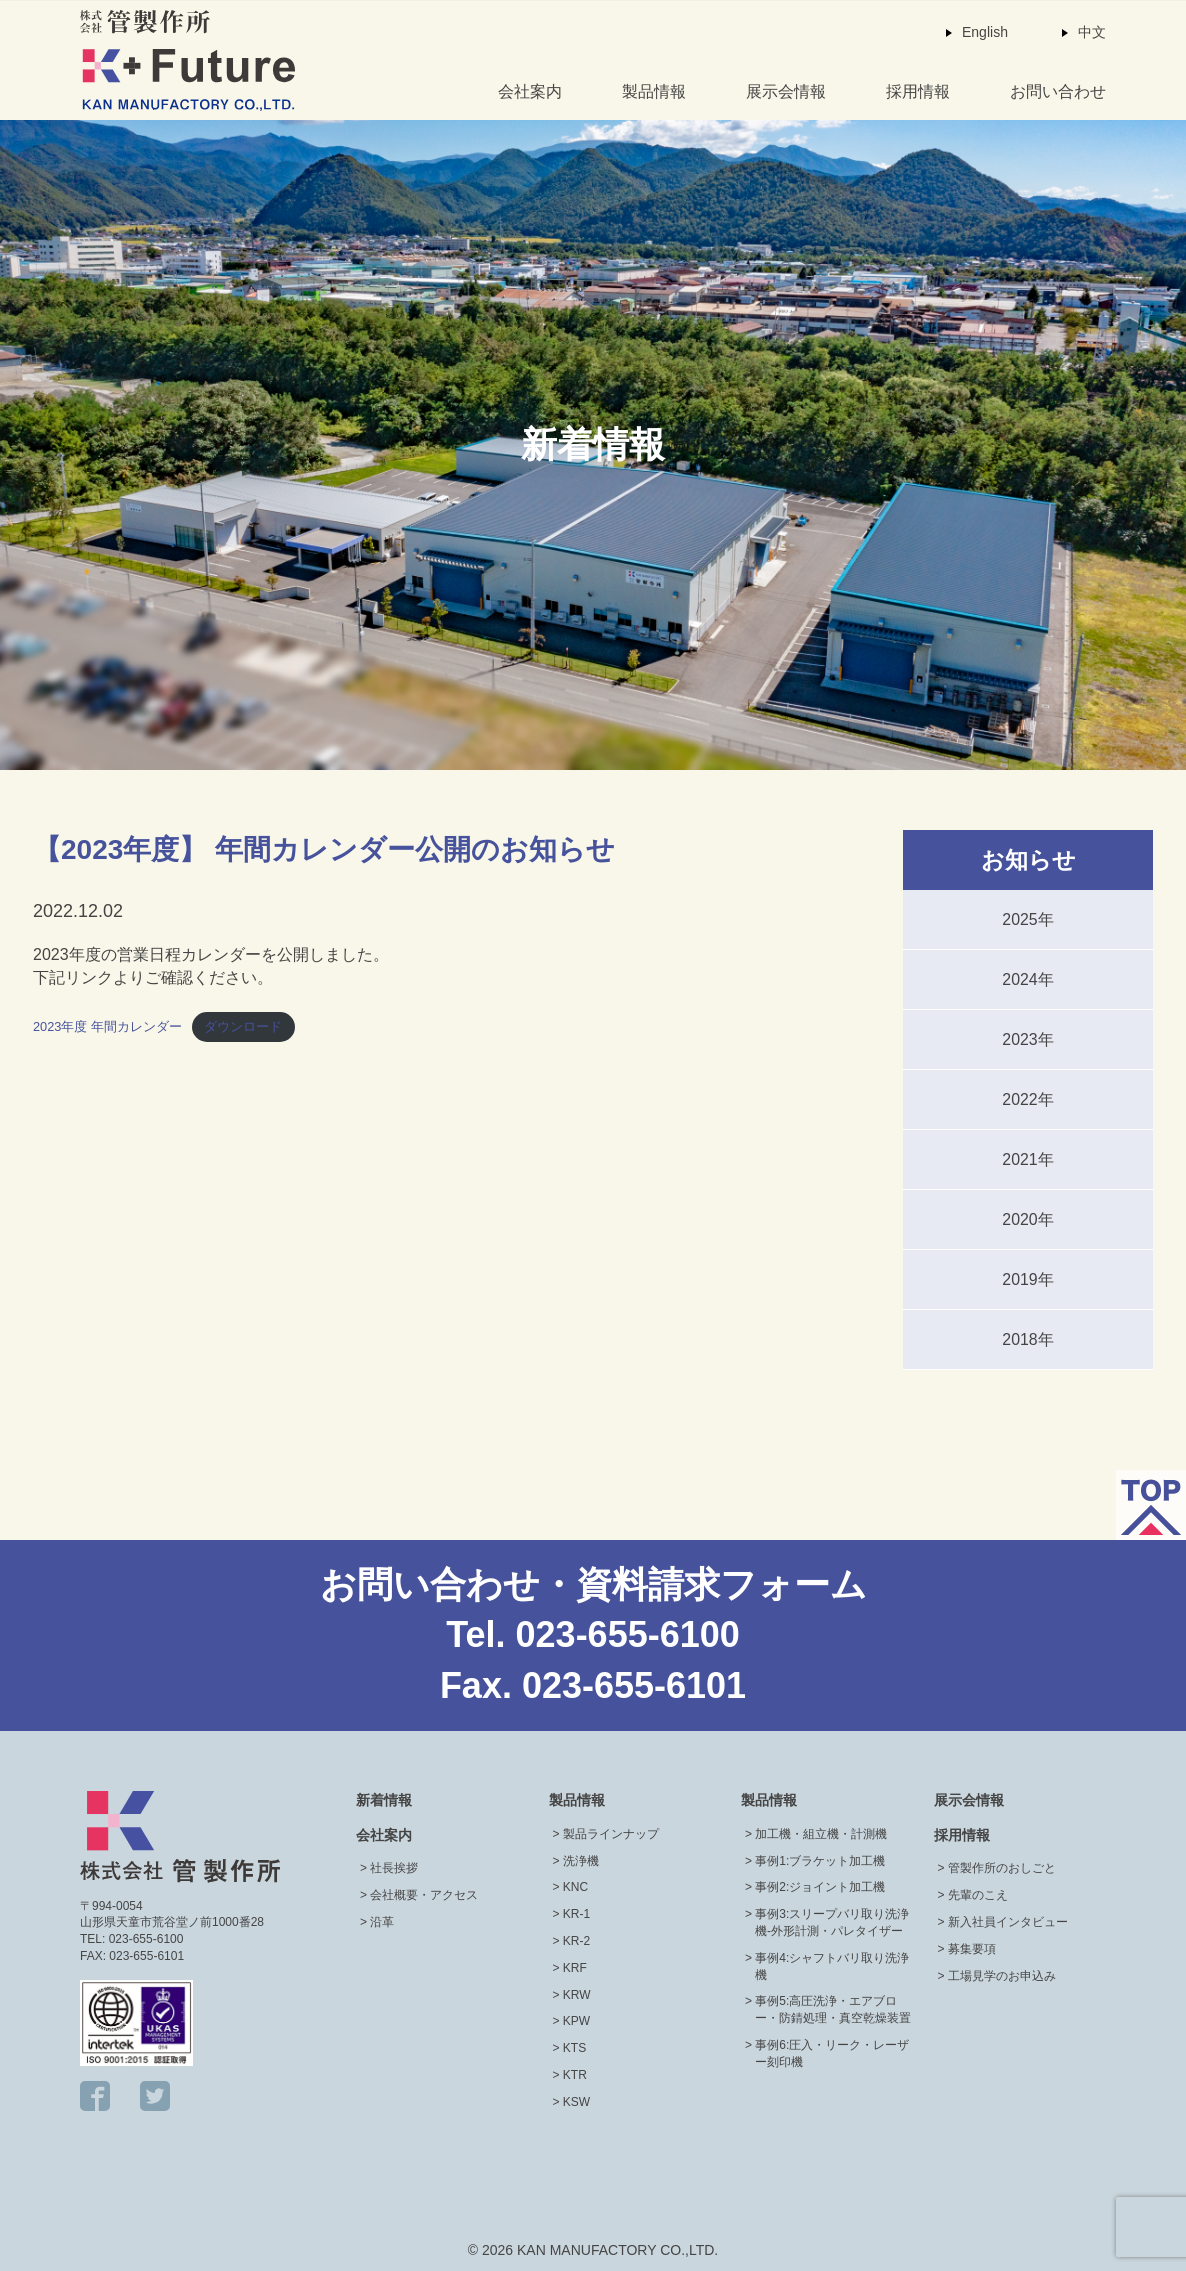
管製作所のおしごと (1002, 1868)
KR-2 (576, 1941)
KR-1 (576, 1914)
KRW (577, 1995)
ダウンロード (243, 1026)
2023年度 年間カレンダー (107, 1026)
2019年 (1028, 1279)
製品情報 (654, 91)
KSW (576, 2102)
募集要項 (972, 1949)
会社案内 (530, 91)
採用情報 (918, 91)
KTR (575, 2075)
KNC (575, 1887)
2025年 (1028, 919)
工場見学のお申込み (1002, 1976)
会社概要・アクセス (424, 1895)
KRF (575, 1968)
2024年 (1028, 979)
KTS (574, 2048)
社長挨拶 (394, 1868)
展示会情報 (786, 91)
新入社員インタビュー (1008, 1922)
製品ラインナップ (611, 1834)
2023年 (1028, 1039)
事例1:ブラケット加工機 (820, 1861)
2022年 (1028, 1099)
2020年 (1028, 1219)
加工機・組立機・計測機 (821, 1834)
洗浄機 (581, 1861)
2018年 (1028, 1339)
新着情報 (384, 1800)
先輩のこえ (978, 1895)
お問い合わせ (1058, 91)
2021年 (1028, 1159)
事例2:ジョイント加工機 (820, 1887)
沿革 (382, 1922)
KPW (576, 2021)
